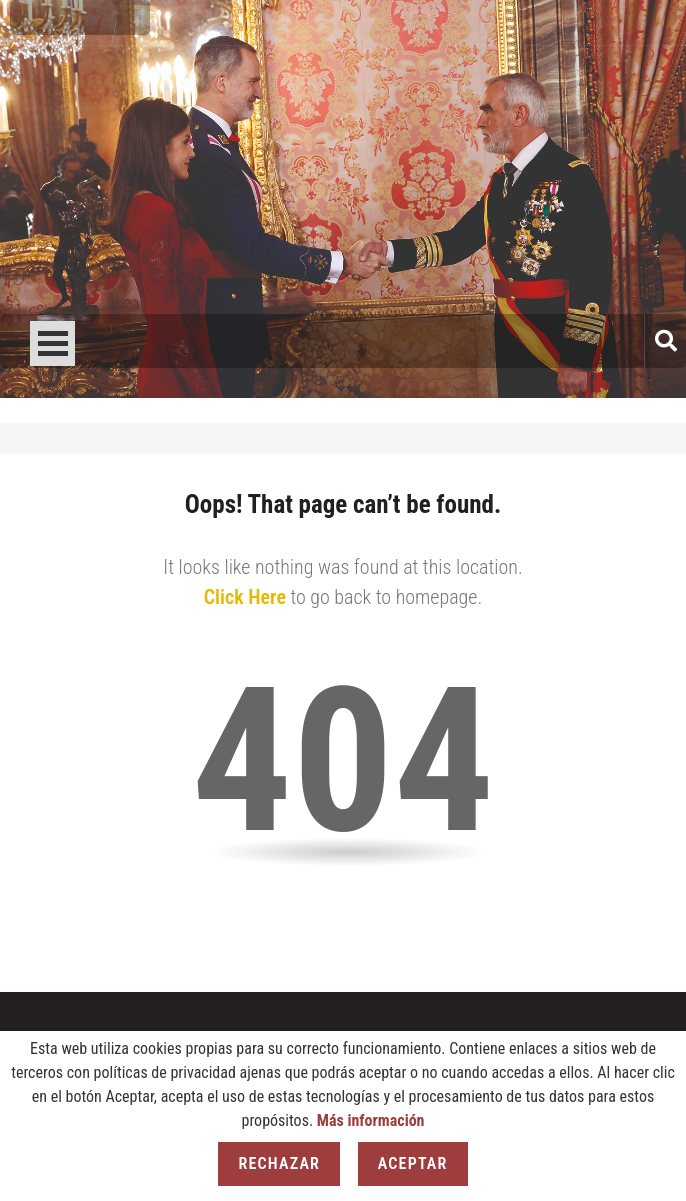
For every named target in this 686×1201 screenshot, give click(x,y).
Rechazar (279, 1163)
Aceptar (413, 1163)
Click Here (245, 597)
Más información (371, 1120)
